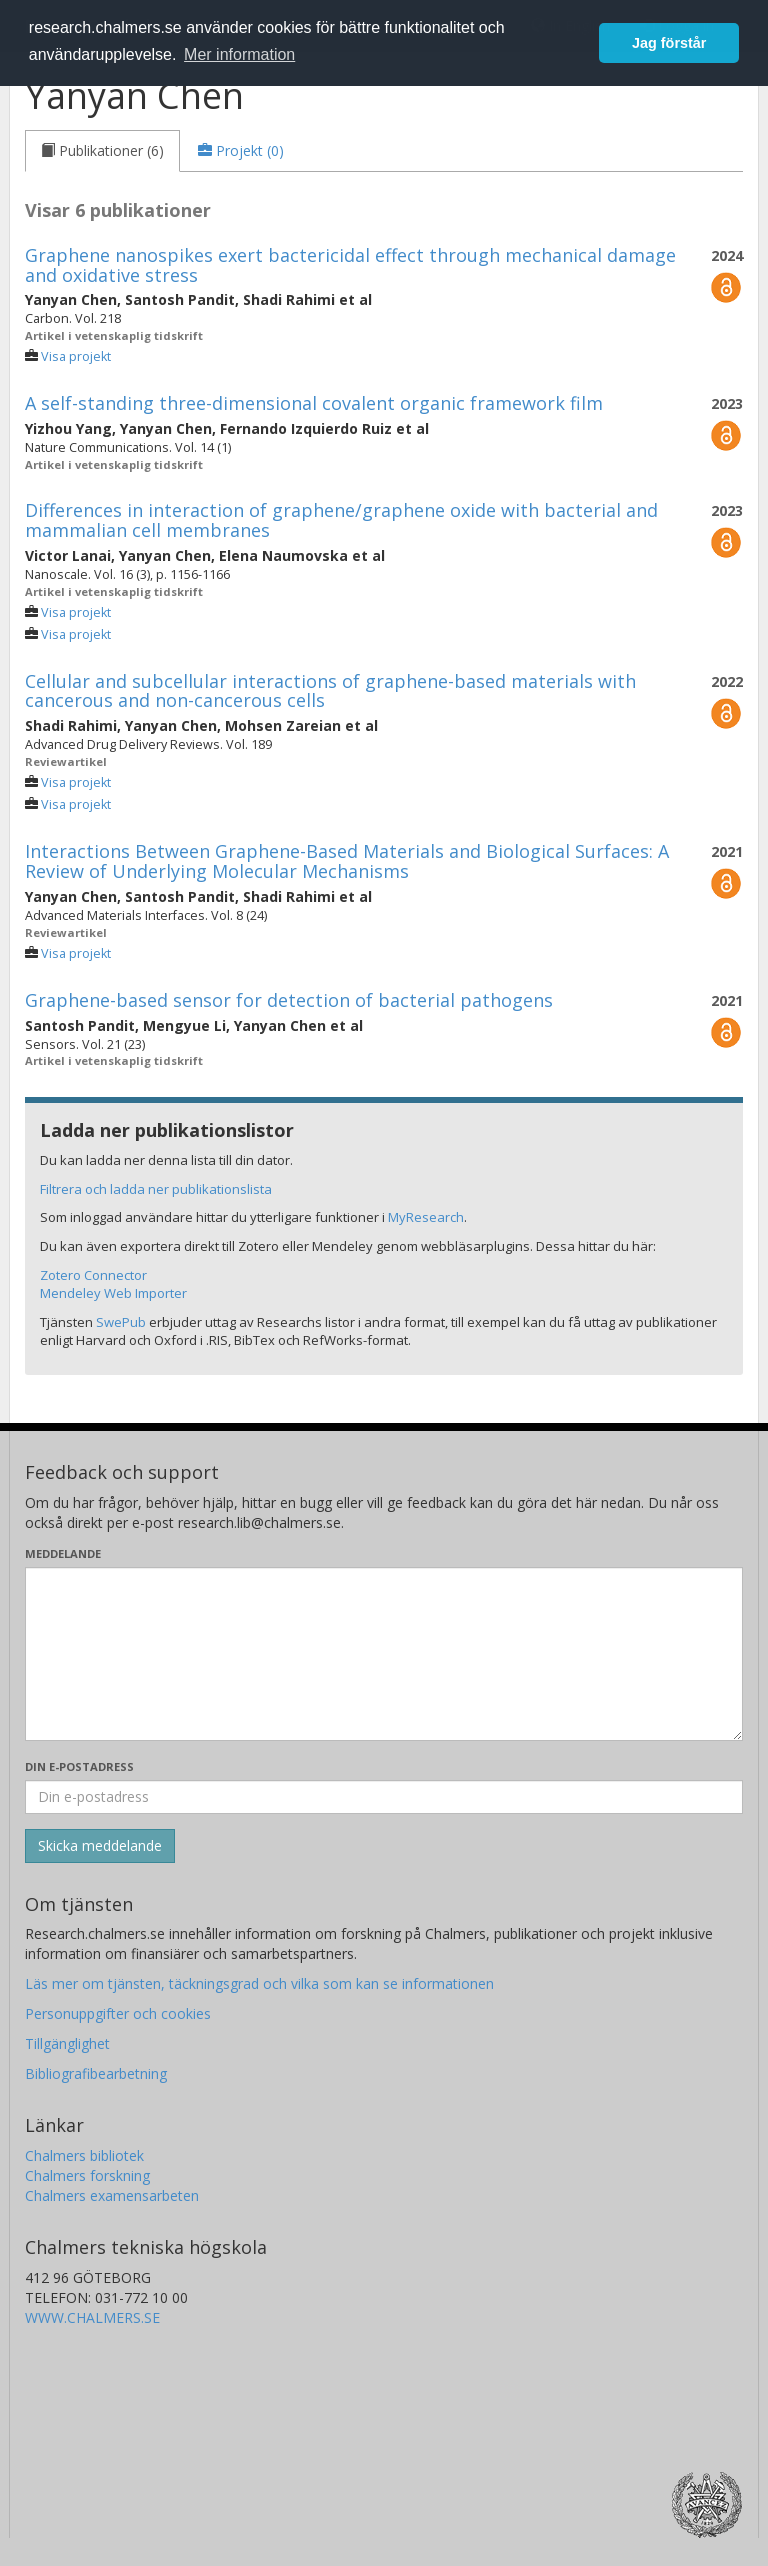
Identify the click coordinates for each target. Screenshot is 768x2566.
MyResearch (426, 1217)
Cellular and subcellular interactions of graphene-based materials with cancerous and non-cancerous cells (330, 691)
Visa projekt (76, 356)
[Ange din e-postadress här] (384, 1797)
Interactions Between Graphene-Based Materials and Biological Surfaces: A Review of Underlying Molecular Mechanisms (347, 861)
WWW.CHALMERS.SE (92, 2317)
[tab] (102, 151)
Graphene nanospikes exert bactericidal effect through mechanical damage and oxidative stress (350, 265)
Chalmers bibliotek (84, 2155)
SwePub (121, 1322)
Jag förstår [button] (669, 43)
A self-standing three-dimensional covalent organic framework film (314, 403)
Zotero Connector (93, 1275)
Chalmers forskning (87, 2175)
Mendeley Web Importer (113, 1293)
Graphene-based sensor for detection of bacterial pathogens (289, 1000)
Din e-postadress (79, 1766)
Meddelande (63, 1553)
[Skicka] (100, 1846)
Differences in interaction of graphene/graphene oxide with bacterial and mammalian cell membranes (341, 520)
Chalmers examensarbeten (112, 2195)
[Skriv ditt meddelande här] (384, 1654)
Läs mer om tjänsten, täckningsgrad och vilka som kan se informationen (259, 1983)
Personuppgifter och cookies (118, 2013)
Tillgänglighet (67, 2043)
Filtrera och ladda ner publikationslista (156, 1189)
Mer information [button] (239, 54)
